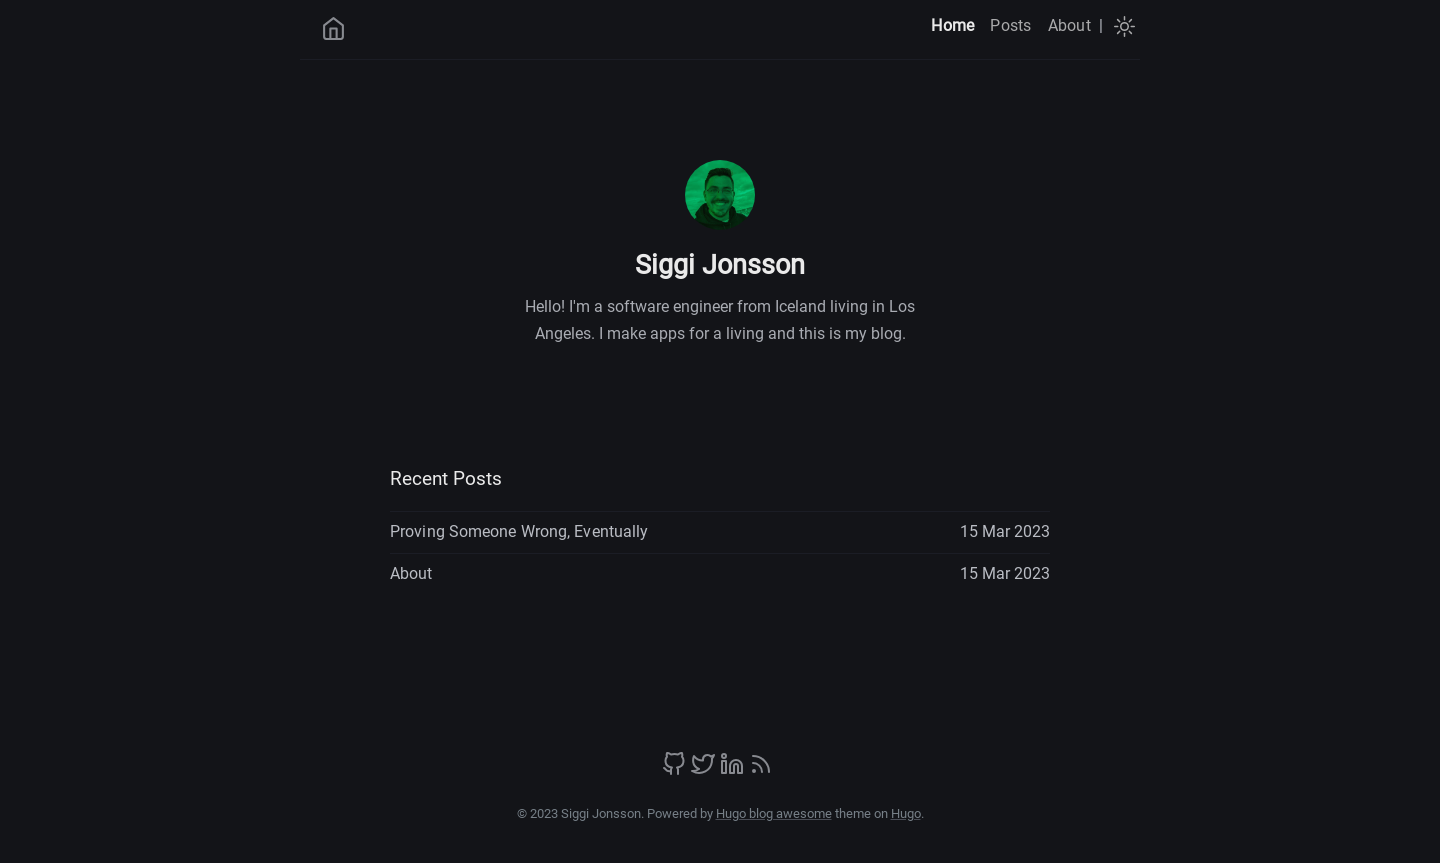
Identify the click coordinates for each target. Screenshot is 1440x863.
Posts (1010, 25)
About (1069, 25)
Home (952, 25)
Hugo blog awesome (774, 813)
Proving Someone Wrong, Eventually (519, 531)
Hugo (906, 813)
